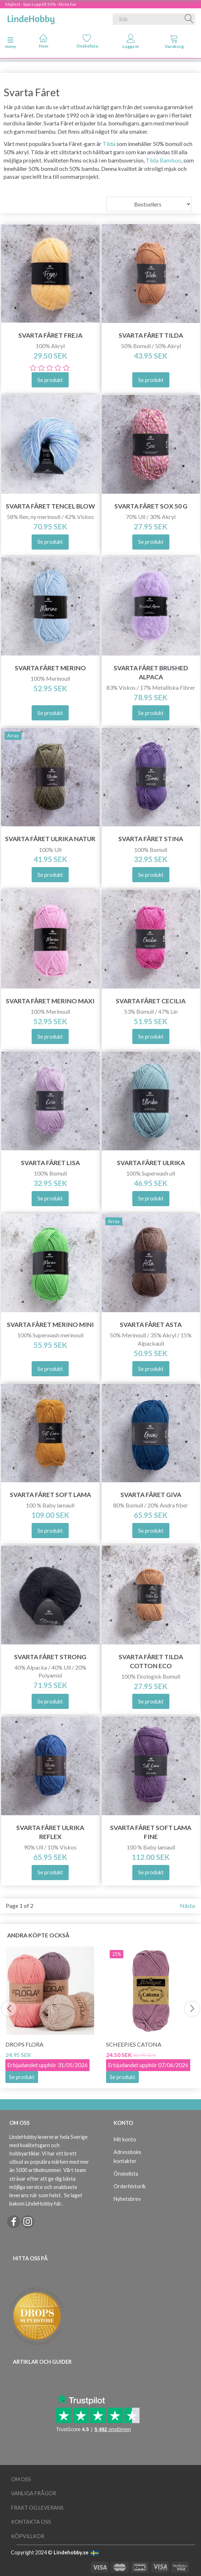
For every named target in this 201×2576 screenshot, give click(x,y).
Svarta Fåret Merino (50, 668)
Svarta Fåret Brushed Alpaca (151, 672)
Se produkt (22, 2077)
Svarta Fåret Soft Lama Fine (150, 1832)
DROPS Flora (24, 2044)
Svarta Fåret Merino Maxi (50, 1001)
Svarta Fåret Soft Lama (50, 1494)
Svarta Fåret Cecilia (151, 1001)
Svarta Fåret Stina (150, 839)
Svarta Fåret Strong (50, 1657)
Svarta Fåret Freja (50, 335)
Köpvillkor (27, 2536)
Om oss (21, 2479)
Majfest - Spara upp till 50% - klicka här (41, 4)
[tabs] (174, 43)
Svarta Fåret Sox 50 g (150, 506)
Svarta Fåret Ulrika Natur (50, 839)
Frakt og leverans (37, 2508)
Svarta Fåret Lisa (50, 1163)
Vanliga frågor (33, 2493)
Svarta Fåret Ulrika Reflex (50, 1832)
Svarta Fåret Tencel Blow (50, 506)
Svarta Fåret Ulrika (151, 1163)
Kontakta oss (31, 2522)
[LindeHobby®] (31, 18)
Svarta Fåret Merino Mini (50, 1324)
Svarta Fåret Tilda (151, 335)
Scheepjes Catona (133, 2044)
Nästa (187, 1905)
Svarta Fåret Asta (151, 1324)
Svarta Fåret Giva (150, 1494)
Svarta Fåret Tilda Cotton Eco (151, 1661)
